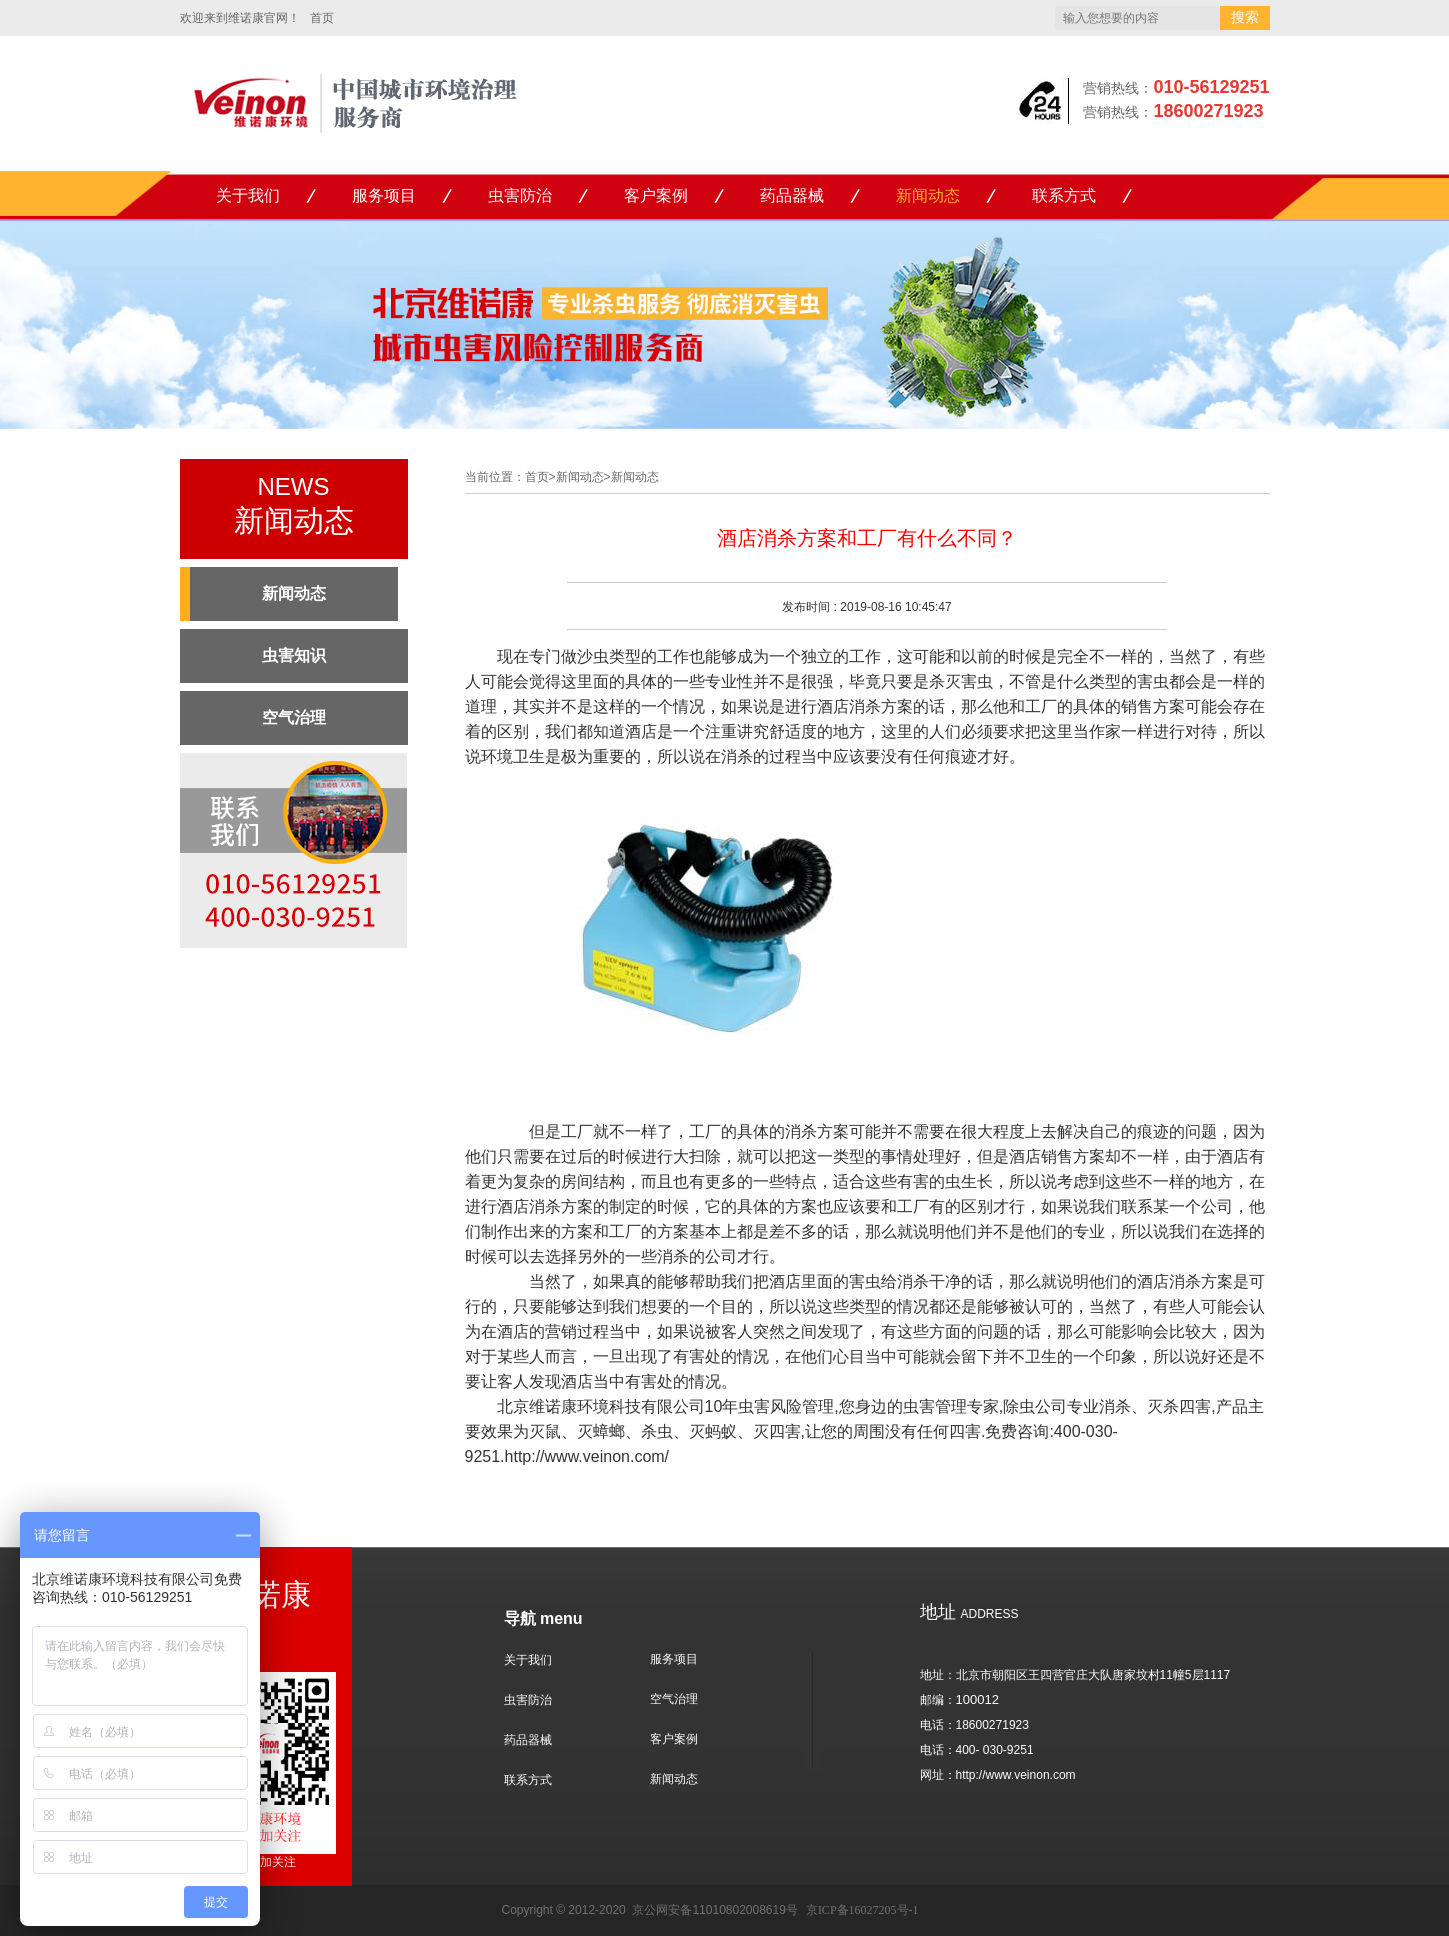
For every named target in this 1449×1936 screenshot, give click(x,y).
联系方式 (1064, 195)
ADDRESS (969, 1614)
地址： (938, 1675)
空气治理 (674, 1699)
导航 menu (543, 1618)
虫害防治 (520, 195)
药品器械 (792, 195)
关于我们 (248, 195)
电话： (938, 1725)
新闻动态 (928, 195)
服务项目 (384, 195)
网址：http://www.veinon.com (998, 1775)
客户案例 (656, 195)
